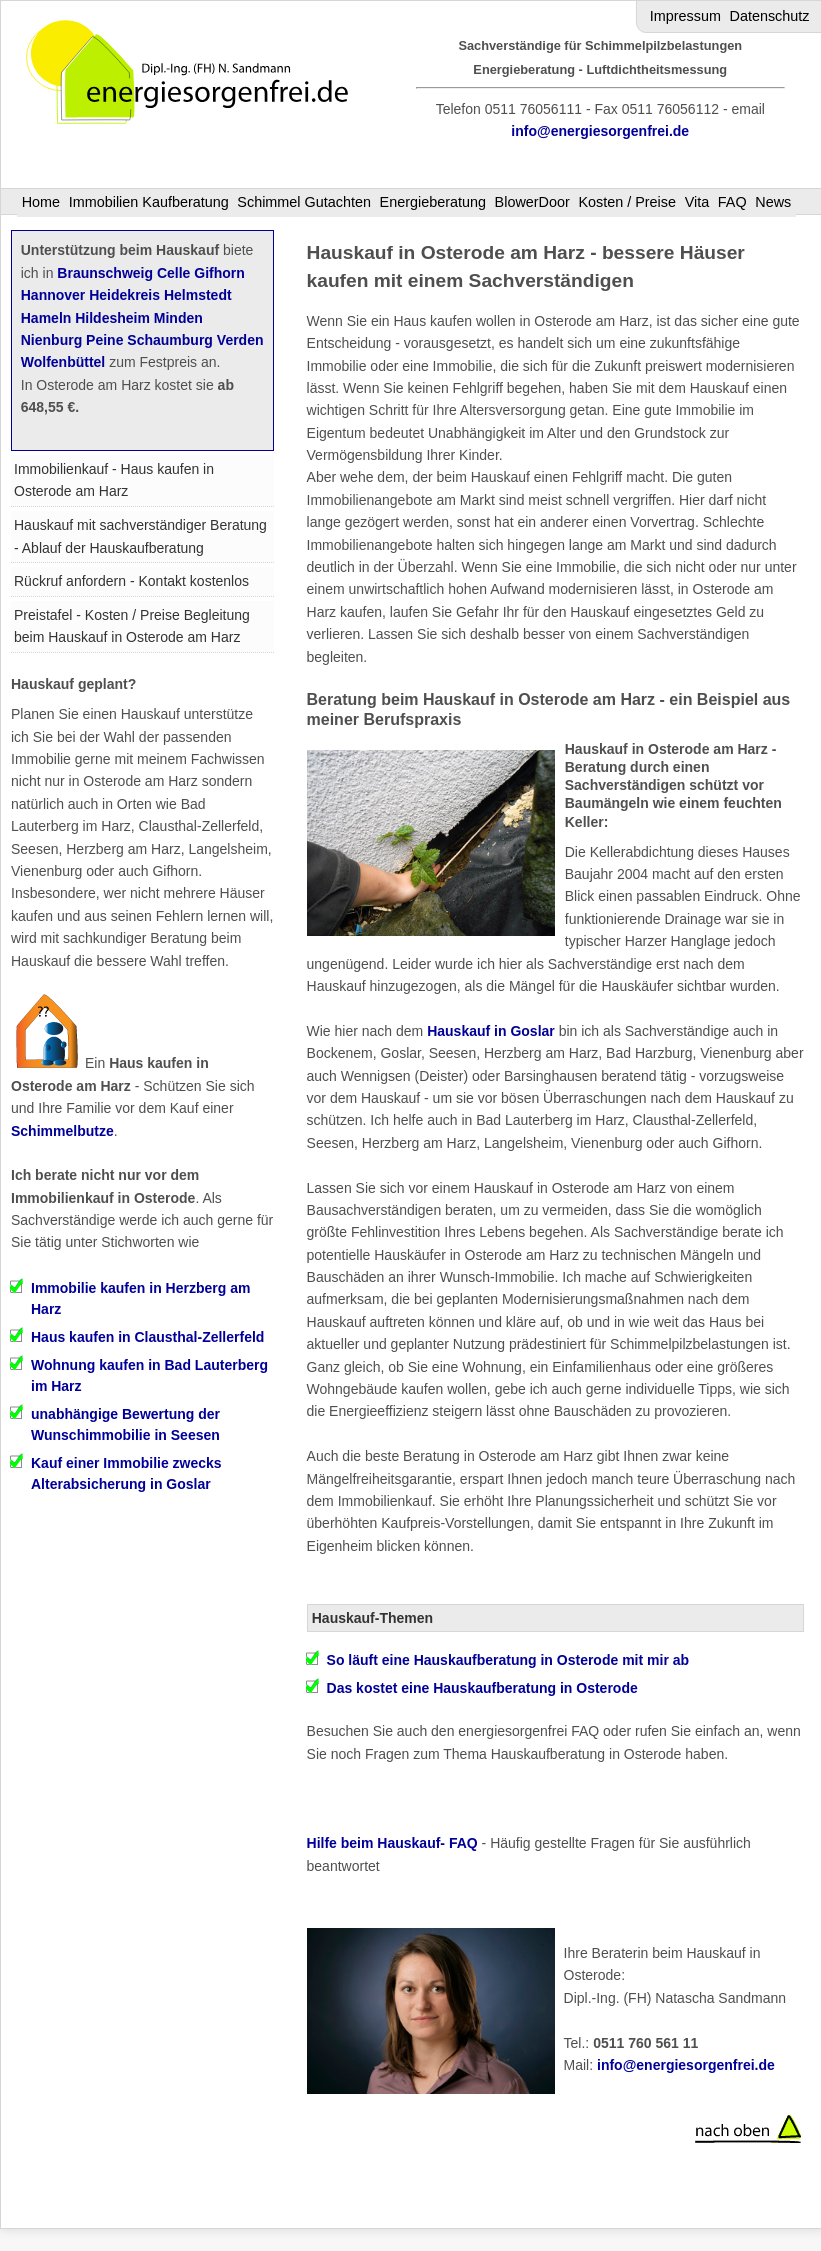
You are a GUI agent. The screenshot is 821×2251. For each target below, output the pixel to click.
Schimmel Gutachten (304, 202)
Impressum (685, 16)
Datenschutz (770, 16)
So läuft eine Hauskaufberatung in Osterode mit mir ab (508, 1660)
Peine (104, 340)
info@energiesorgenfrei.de (600, 131)
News (773, 202)
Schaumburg (170, 340)
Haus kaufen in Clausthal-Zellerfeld (147, 1337)
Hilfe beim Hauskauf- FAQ (392, 1843)
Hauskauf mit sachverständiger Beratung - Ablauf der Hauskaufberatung (140, 536)
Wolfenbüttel (63, 362)
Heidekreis (124, 295)
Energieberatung (433, 202)
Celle (173, 273)
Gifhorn (219, 273)
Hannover (53, 295)
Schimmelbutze (62, 1131)
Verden (240, 340)
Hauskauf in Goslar (491, 1031)
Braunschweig (105, 273)
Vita (697, 202)
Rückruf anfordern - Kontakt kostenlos (131, 581)
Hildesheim (112, 318)
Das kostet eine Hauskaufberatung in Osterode (482, 1688)
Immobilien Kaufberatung (149, 202)
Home (41, 202)
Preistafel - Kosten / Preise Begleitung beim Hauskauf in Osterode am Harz (132, 626)
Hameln (46, 318)
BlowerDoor (532, 202)
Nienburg (51, 340)
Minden (178, 318)
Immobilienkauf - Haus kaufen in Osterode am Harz (114, 480)
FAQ (732, 202)
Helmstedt (198, 295)
